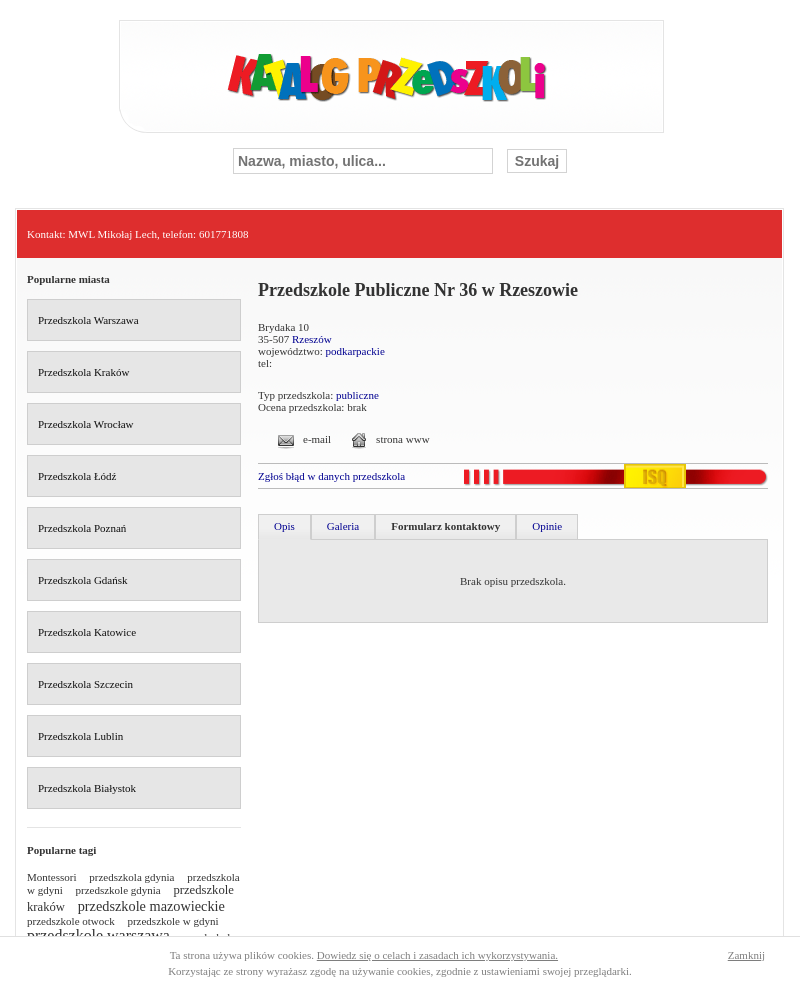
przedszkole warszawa (98, 935)
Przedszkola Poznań (82, 528)
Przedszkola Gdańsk (83, 580)
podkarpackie (355, 351)
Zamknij (746, 955)
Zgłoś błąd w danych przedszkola (331, 476)
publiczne (357, 395)
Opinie (547, 526)
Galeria (343, 526)
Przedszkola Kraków (83, 372)
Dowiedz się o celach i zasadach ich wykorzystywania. (437, 955)
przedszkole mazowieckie (151, 906)
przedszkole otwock (71, 921)
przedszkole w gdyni (172, 921)
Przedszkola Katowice (87, 632)
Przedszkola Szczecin (85, 684)
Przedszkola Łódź (77, 476)
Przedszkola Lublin (80, 736)
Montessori (52, 877)
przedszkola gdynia (131, 877)
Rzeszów (312, 339)
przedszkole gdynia (118, 890)
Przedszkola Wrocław (86, 424)
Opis (284, 526)
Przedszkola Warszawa (88, 320)
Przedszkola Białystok (87, 788)
